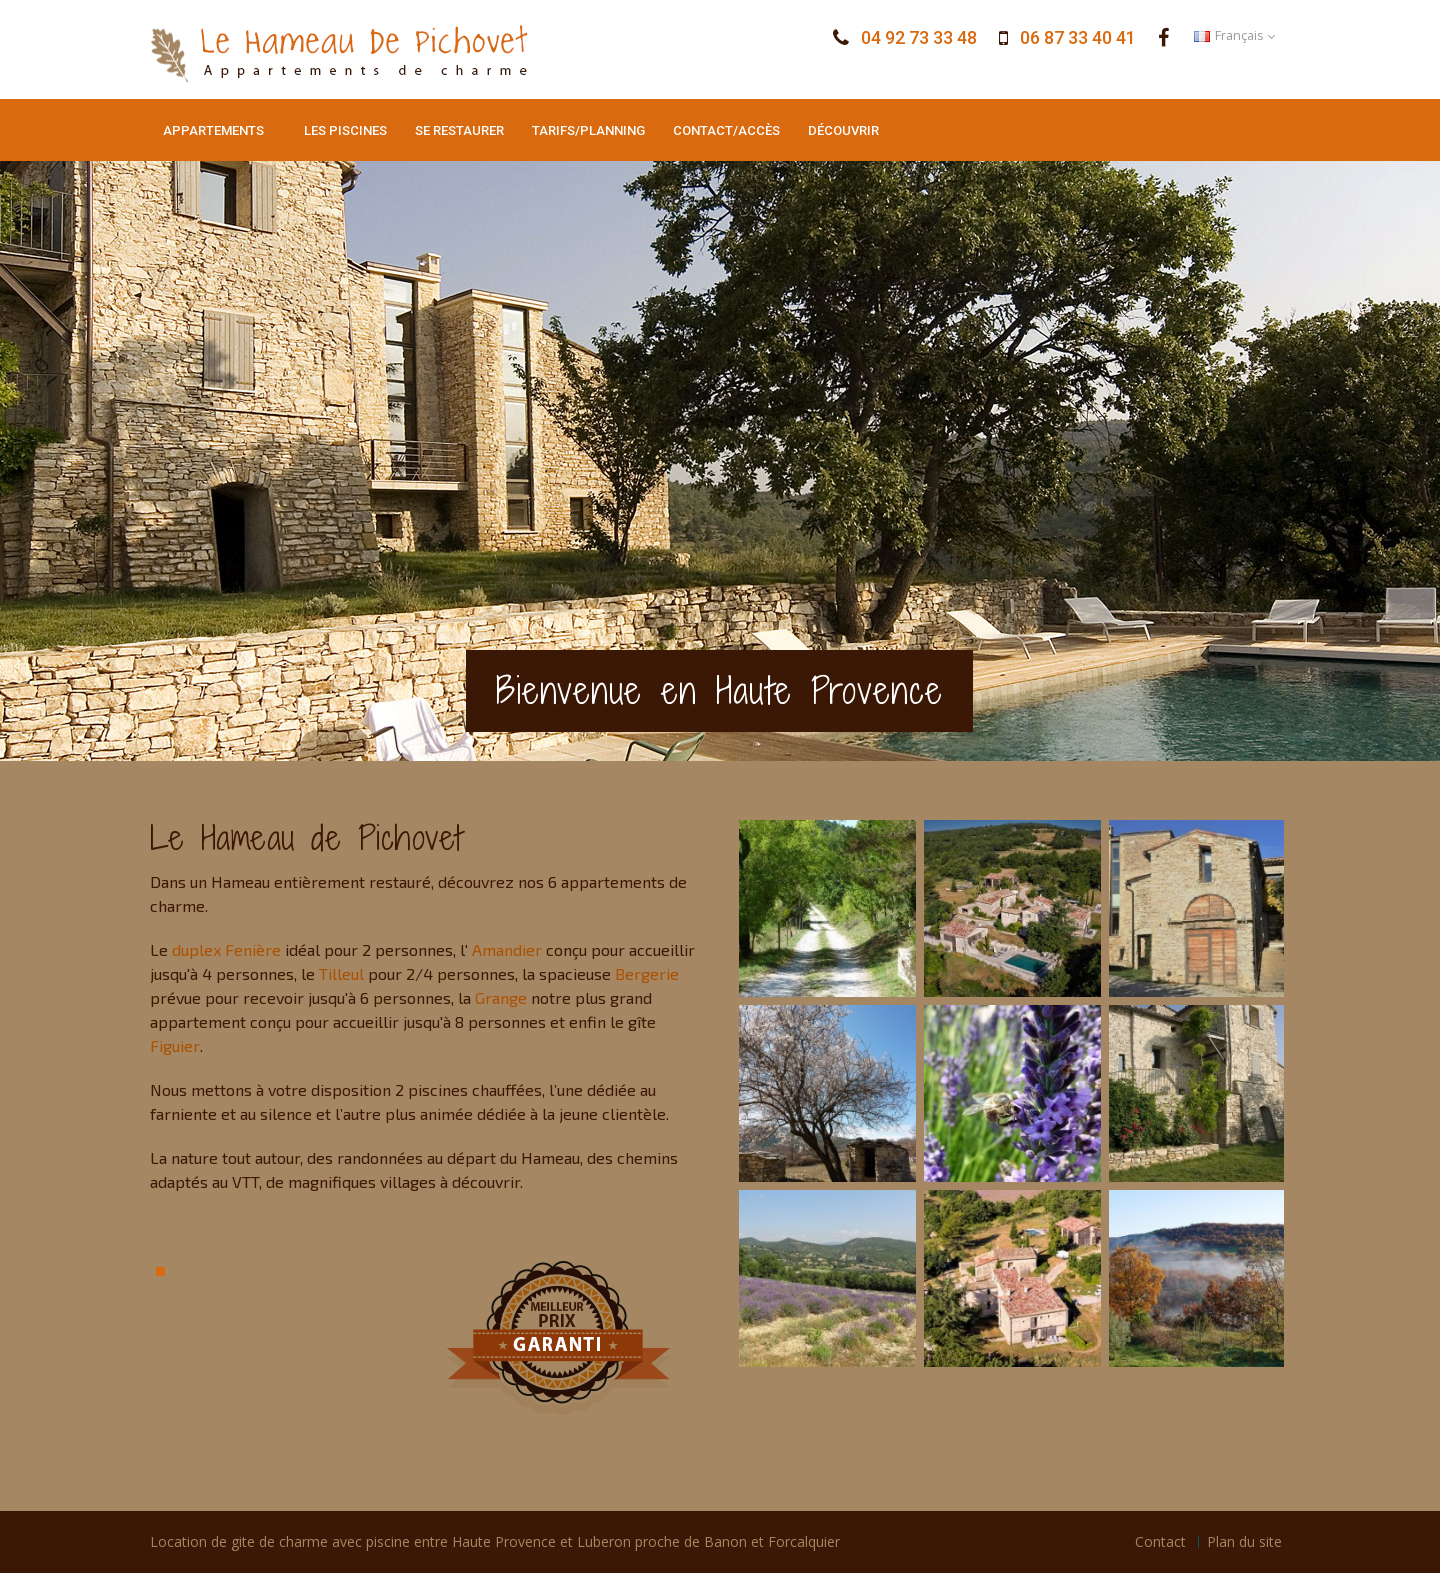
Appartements (213, 130)
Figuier (175, 1045)
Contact (1160, 1541)
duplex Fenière (226, 949)
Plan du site (1244, 1541)
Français (1234, 35)
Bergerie (647, 973)
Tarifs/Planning (588, 130)
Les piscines (345, 130)
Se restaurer (459, 130)
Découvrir (843, 130)
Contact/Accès (726, 130)
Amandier (507, 949)
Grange (501, 997)
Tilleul (341, 973)
